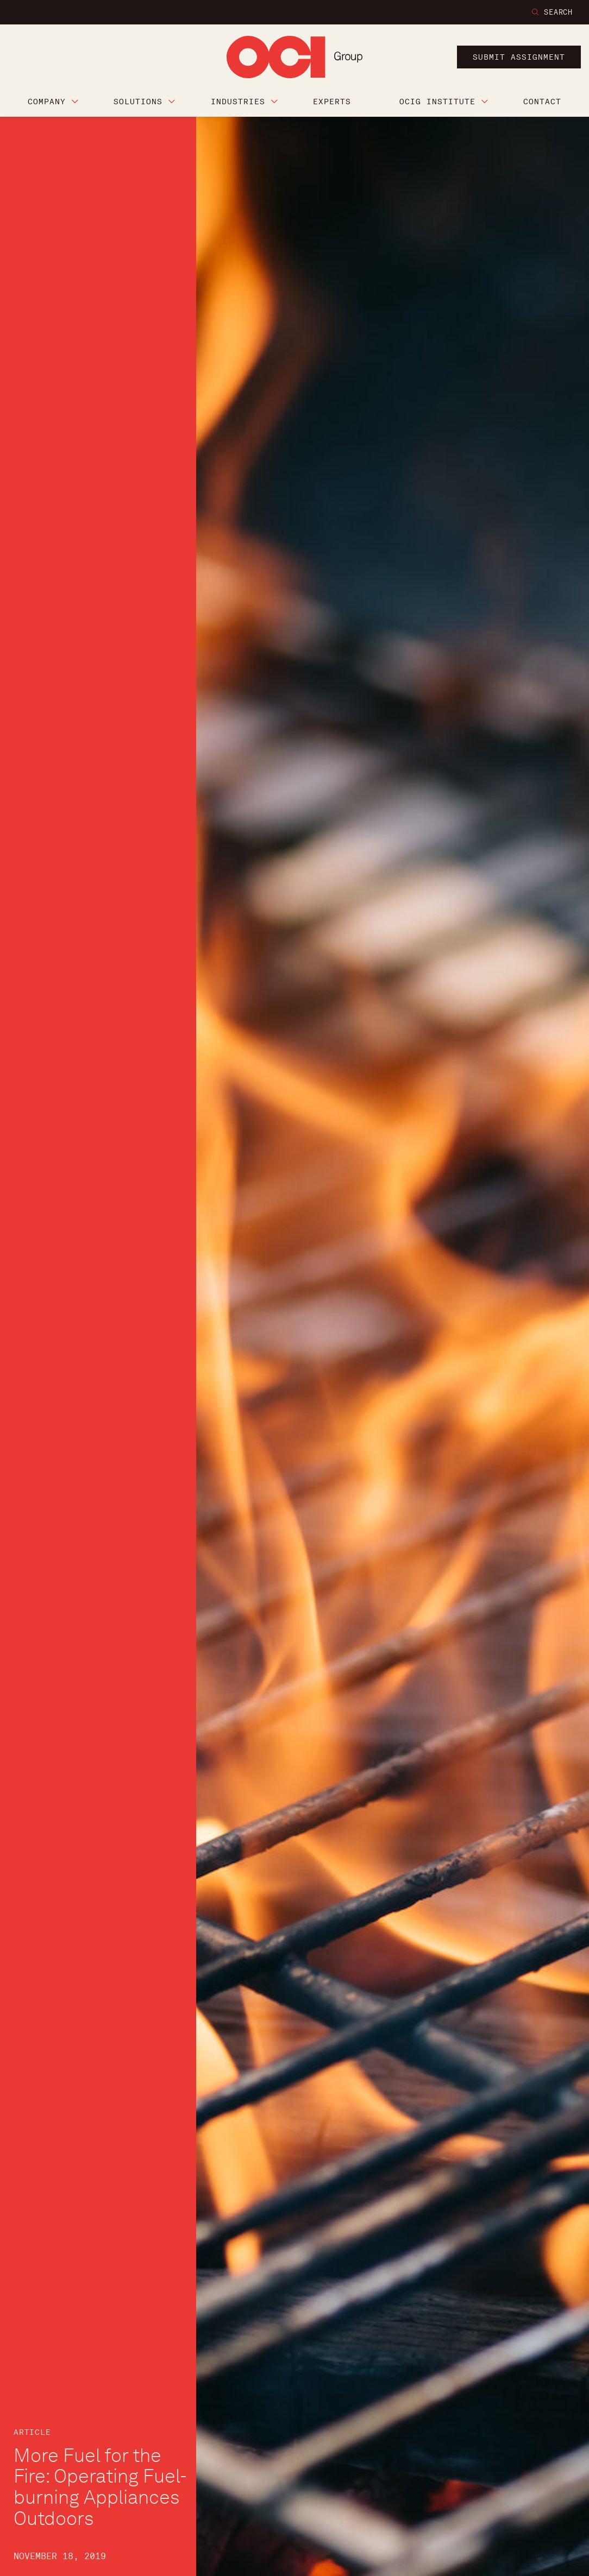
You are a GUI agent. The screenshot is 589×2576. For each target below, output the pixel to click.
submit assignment (519, 57)
